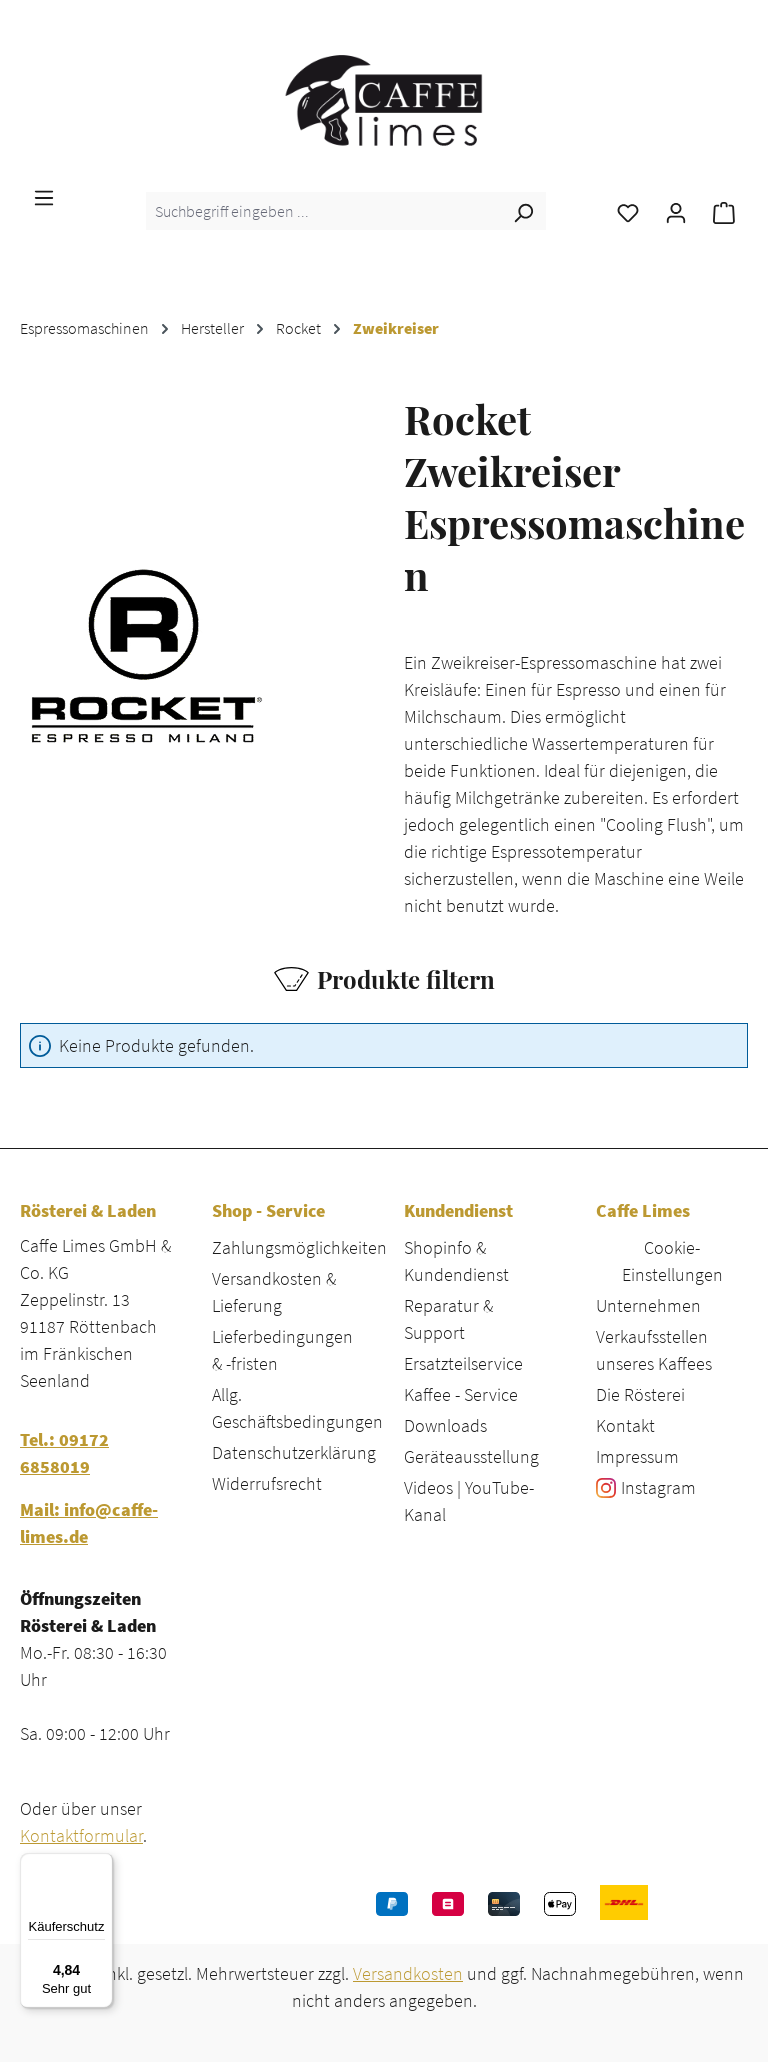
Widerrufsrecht (267, 1483)
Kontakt (625, 1425)
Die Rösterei (640, 1394)
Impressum (637, 1456)
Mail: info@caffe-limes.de (89, 1523)
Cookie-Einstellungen (672, 1261)
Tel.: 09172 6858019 (64, 1453)
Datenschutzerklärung (294, 1452)
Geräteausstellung (471, 1456)
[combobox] (323, 211)
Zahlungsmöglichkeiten (299, 1247)
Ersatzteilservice (463, 1363)
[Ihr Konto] (676, 211)
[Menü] (44, 196)
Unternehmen (648, 1305)
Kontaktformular (81, 1835)
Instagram (658, 1487)
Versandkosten (408, 1973)
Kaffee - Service (461, 1394)
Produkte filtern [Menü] (384, 979)
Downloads (445, 1425)
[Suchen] (523, 211)
